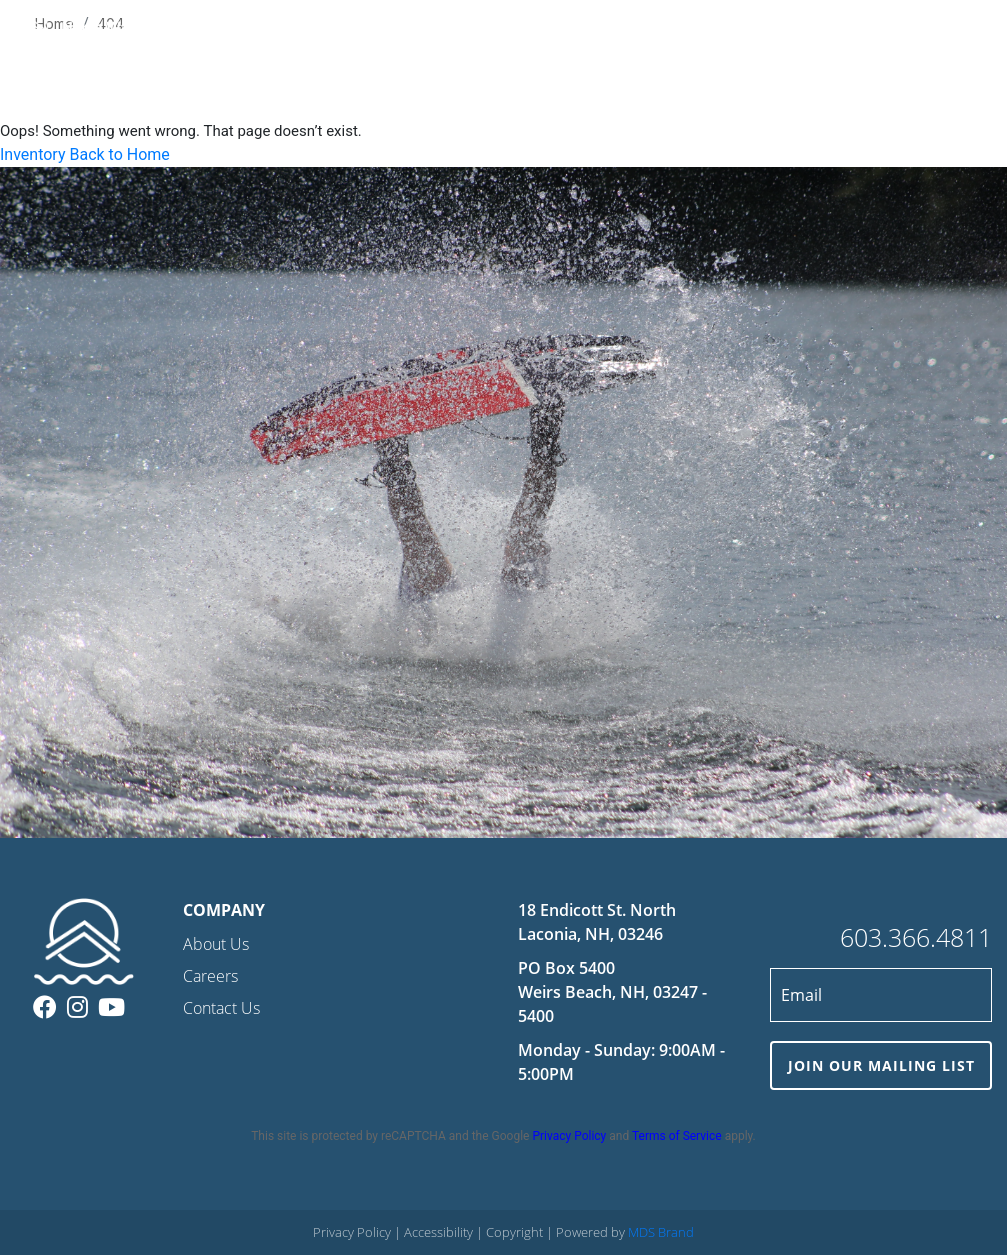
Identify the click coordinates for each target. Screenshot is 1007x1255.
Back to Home (119, 154)
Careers (210, 976)
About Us (216, 944)
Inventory (33, 154)
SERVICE (606, 29)
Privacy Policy (569, 1136)
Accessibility (440, 1232)
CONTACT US (916, 29)
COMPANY (822, 29)
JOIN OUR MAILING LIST (881, 1065)
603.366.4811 (916, 937)
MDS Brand (661, 1232)
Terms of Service (677, 1136)
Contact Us (221, 1008)
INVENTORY (357, 29)
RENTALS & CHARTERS (488, 29)
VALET (750, 29)
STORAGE (681, 29)
